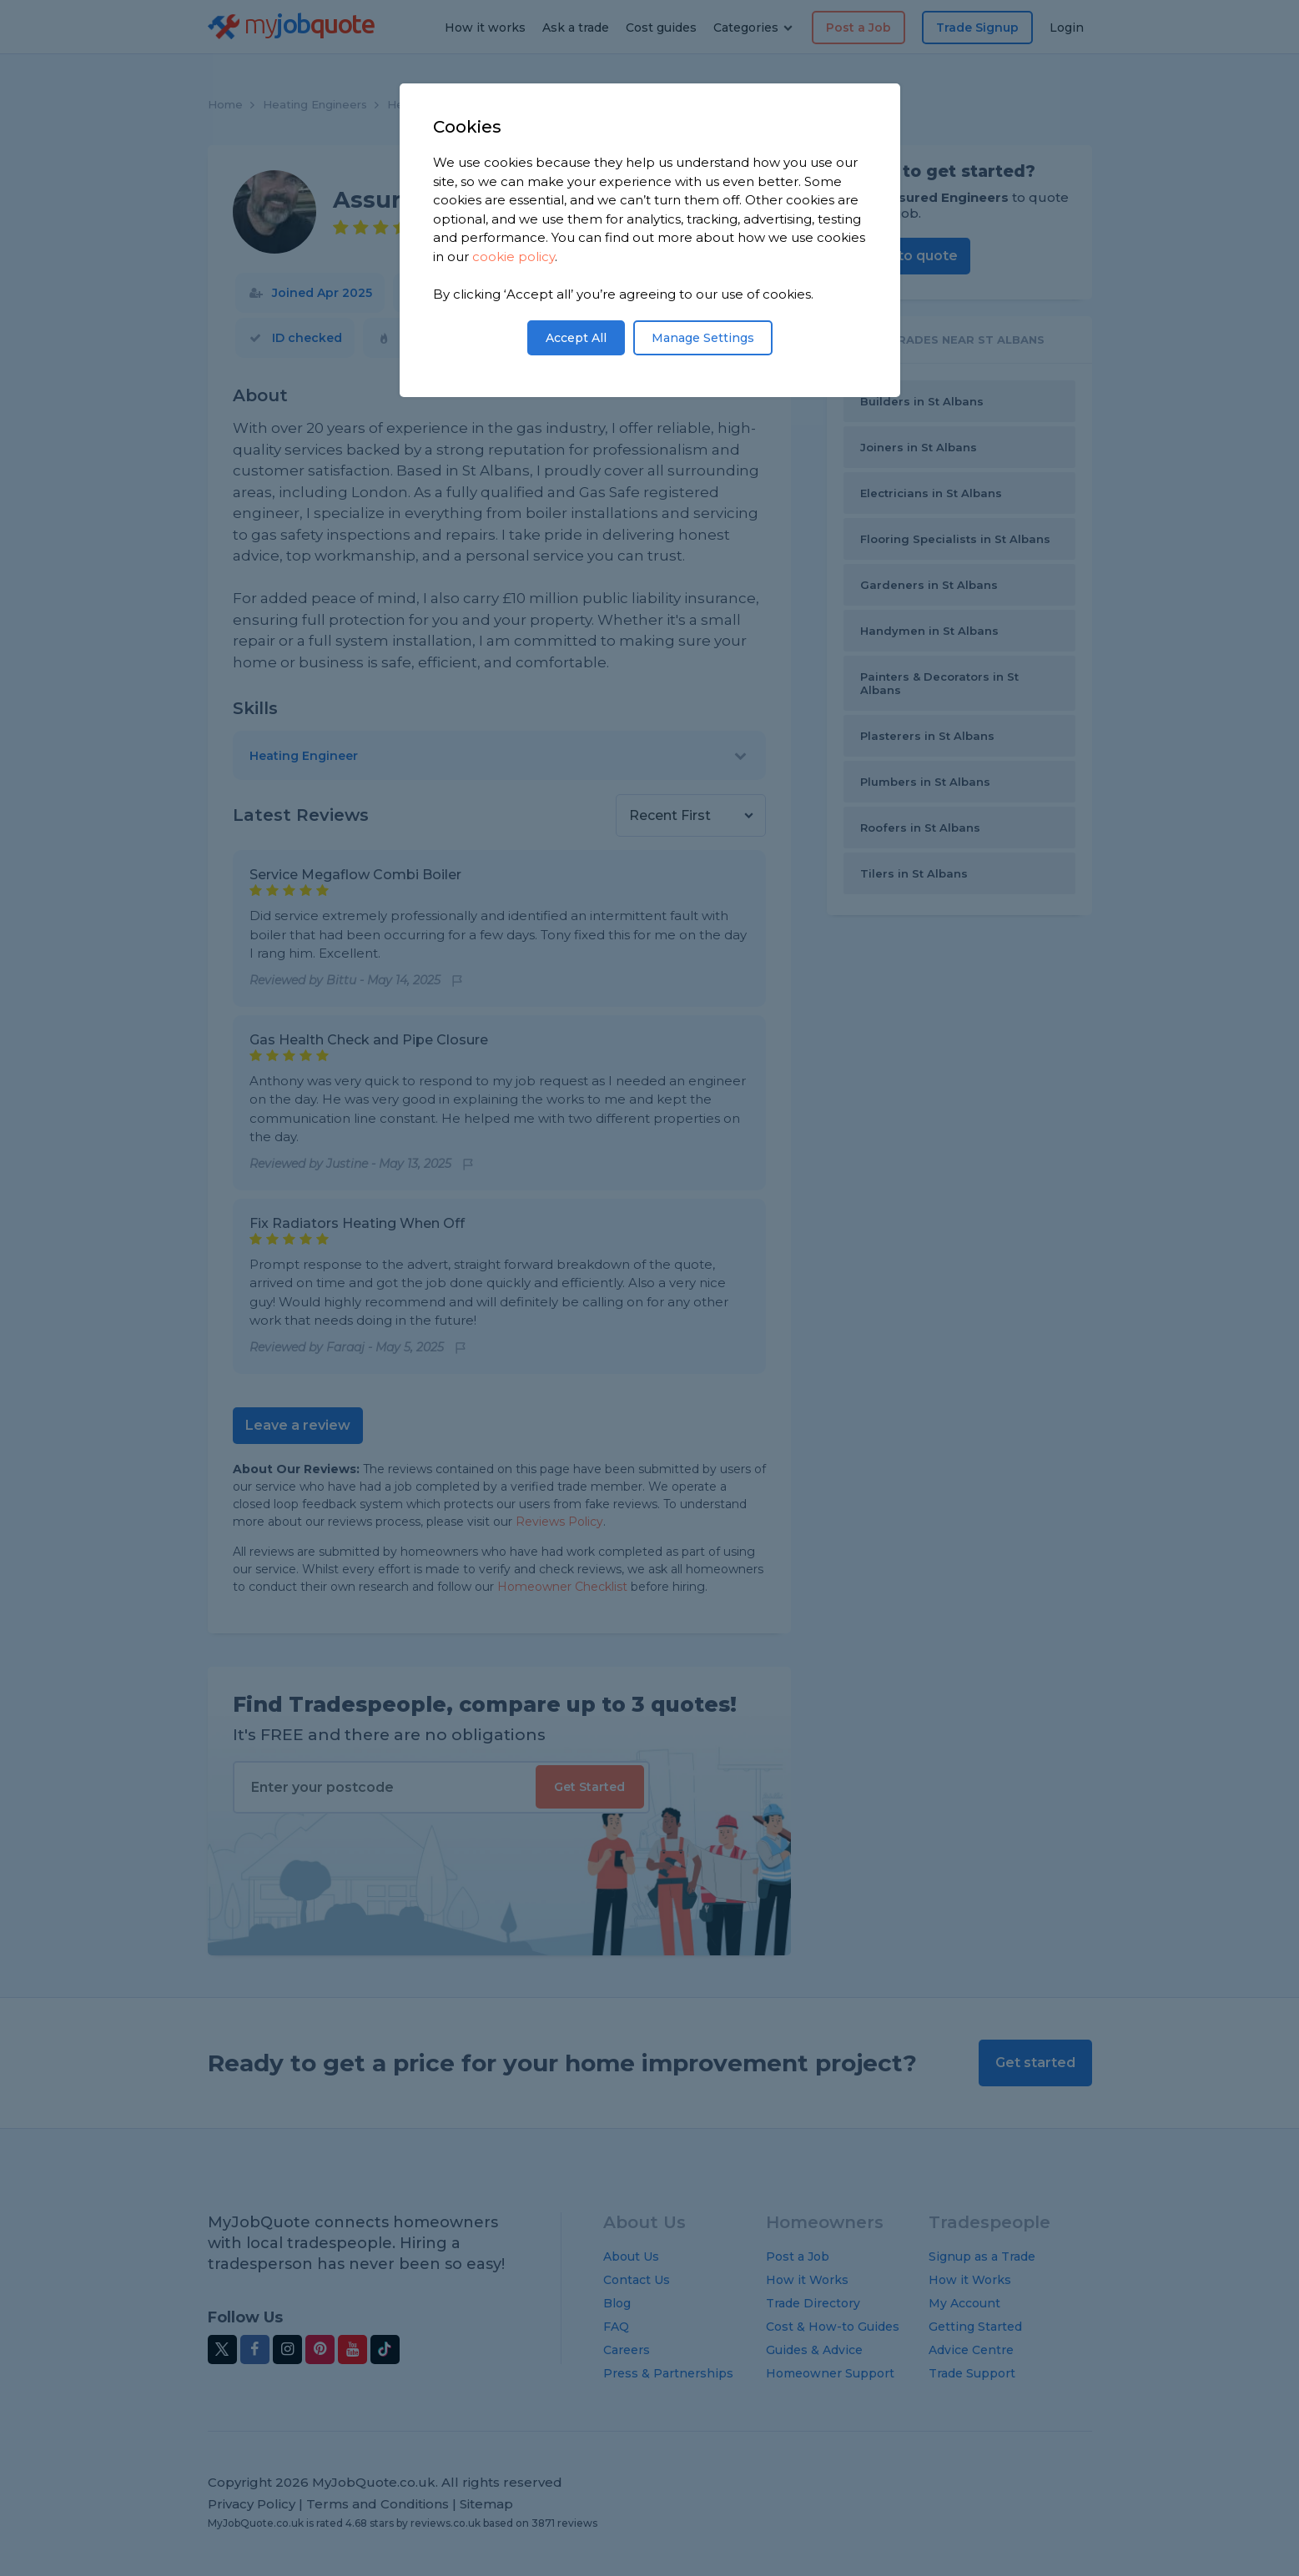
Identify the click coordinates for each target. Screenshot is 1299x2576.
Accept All (576, 337)
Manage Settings (703, 337)
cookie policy (513, 256)
